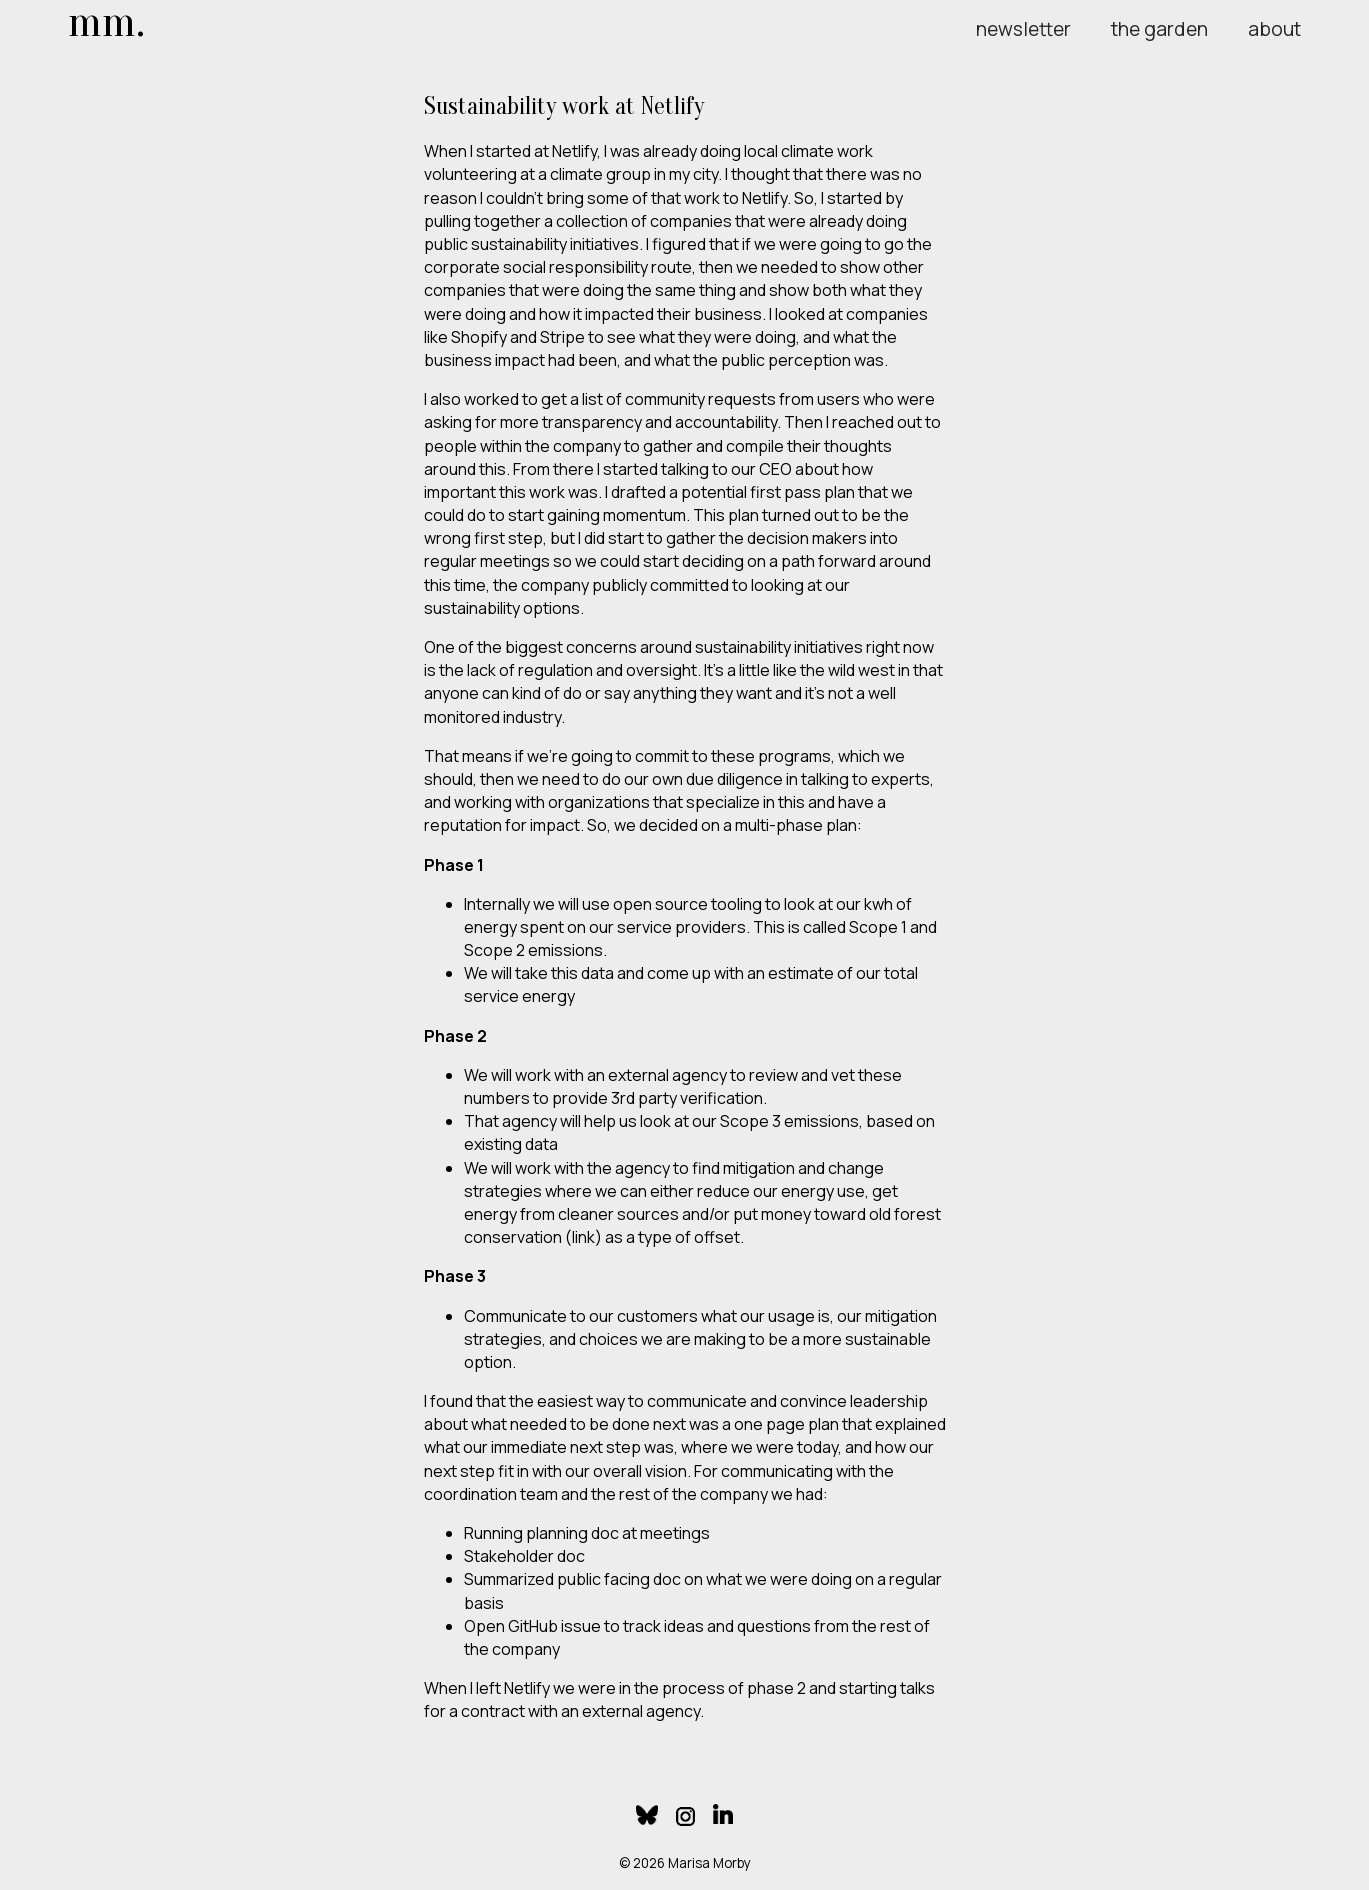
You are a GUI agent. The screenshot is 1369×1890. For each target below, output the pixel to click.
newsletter (1023, 29)
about (1274, 29)
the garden (1159, 29)
